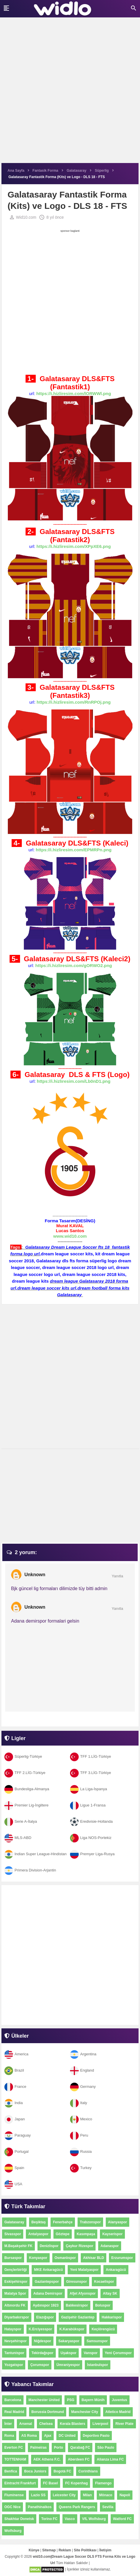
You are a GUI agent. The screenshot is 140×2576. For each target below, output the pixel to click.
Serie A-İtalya (20, 1821)
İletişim (105, 2550)
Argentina (83, 2054)
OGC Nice (12, 2507)
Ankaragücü (116, 2270)
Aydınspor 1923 (46, 2305)
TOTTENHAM (15, 2459)
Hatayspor (12, 2329)
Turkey (80, 2168)
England (82, 2070)
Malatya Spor (15, 2293)
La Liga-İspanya (88, 1789)
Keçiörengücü (103, 2329)
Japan (14, 2119)
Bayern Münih (93, 2400)
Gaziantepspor (47, 2282)
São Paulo (105, 2447)
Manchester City (84, 2412)
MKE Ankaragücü (48, 2270)
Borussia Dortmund (47, 2412)
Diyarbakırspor (16, 2317)
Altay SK (110, 2293)
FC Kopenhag (76, 2483)
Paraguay (17, 2135)
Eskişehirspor (15, 2282)
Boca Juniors (35, 2471)
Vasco (70, 2519)
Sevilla (107, 2507)
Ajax (47, 2436)
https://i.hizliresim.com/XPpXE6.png (74, 546)
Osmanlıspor (65, 2258)
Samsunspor (97, 2341)
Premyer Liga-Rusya (92, 1854)
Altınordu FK (15, 2305)
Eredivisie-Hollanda (91, 1821)
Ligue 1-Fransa (87, 1805)
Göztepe (62, 2234)
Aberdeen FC (79, 2459)
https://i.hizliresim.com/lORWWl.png (73, 393)
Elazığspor (45, 2317)
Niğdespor (42, 2341)
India (13, 2103)
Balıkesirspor (77, 2305)
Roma (9, 2436)
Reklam (65, 2550)
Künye (34, 2550)
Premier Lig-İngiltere (26, 1805)
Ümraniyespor (68, 2365)
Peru (79, 2135)
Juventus (119, 2400)
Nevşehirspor (15, 2341)
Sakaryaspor (68, 2341)
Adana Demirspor (47, 2293)
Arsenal (25, 2424)
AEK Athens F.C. (47, 2459)
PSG (70, 2400)
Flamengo (103, 2483)
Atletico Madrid (118, 2412)
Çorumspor (39, 2365)
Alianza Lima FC (110, 2459)
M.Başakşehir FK (18, 2246)
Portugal (16, 2151)
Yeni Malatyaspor (84, 2270)
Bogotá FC (62, 2471)
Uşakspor (69, 2353)
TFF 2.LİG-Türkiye (24, 1773)
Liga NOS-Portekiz (91, 1837)
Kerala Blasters (72, 2424)
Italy (78, 2103)
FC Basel (50, 2483)
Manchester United (44, 2400)
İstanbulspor (97, 2365)
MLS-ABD (17, 1837)
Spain (14, 2168)
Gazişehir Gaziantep (77, 2317)
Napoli (124, 2495)
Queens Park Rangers (77, 2507)
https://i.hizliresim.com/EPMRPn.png (74, 849)
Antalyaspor (38, 2234)
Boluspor (103, 2305)
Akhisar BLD (93, 2258)
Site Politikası (85, 2550)
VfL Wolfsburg (94, 2519)
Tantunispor (14, 2353)
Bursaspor (13, 2258)
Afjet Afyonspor (83, 2293)
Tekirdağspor (42, 2353)
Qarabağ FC (80, 2447)
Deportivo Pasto (96, 2436)
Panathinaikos (39, 2507)
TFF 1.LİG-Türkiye (90, 1756)
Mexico (81, 2119)
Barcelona (12, 2400)
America (16, 2054)
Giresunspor (76, 2282)
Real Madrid (14, 2412)
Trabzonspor (90, 2222)
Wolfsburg (12, 2531)
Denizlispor (49, 2246)
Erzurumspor (122, 2258)
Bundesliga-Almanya (26, 1789)
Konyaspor (38, 2258)
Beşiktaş (38, 2222)
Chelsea (46, 2424)
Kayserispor (112, 2234)
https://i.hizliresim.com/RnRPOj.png (74, 702)
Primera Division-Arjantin (30, 1870)
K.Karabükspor (71, 2329)
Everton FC (13, 2447)
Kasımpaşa (86, 2234)
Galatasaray (14, 2222)
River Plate (124, 2424)
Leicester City (64, 2495)
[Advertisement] (70, 93)
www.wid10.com (70, 1236)
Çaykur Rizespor (79, 2246)
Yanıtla (117, 1576)
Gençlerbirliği (15, 2270)
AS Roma (29, 2436)
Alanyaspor (117, 2222)
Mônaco (105, 2495)
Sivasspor (12, 2234)
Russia (81, 2151)
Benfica (10, 2471)
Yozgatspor (13, 2365)
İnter (8, 2424)
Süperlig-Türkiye (23, 1756)
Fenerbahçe (62, 2222)
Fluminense (14, 2495)
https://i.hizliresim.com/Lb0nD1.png (73, 1081)
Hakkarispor (112, 2317)
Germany (83, 2086)
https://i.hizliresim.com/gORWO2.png (73, 965)
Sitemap (49, 2550)
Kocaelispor (104, 2282)
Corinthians (88, 2471)
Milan (87, 2495)
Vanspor (90, 2353)
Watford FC (122, 2519)
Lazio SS (38, 2495)
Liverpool (100, 2424)
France (15, 2086)
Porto (58, 2447)
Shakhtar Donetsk (19, 2519)
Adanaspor (109, 2246)
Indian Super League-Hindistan (35, 1854)
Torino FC (49, 2519)
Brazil (14, 2070)
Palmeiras (38, 2447)
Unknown (34, 1574)
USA (13, 2184)
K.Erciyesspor (40, 2329)
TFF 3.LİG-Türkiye (90, 1773)
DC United (67, 2436)
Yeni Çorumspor (118, 2353)
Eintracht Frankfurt (20, 2483)
